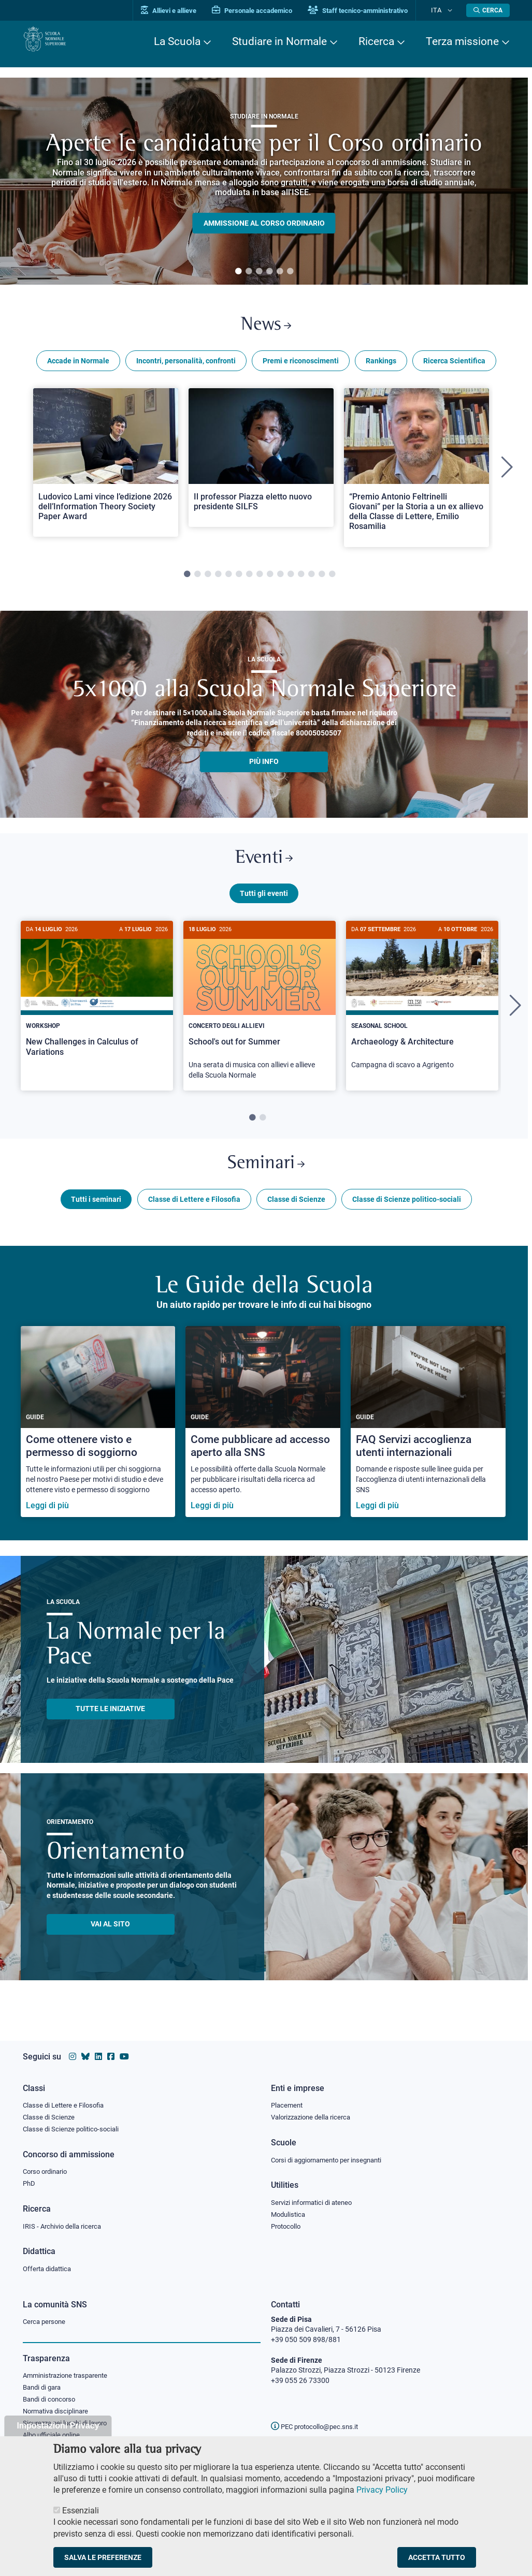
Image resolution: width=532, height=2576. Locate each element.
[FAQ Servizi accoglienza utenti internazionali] (428, 1439)
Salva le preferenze (102, 2557)
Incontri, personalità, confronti (186, 366)
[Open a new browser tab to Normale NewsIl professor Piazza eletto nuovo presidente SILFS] (261, 463)
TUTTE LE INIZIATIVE (110, 1727)
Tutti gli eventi (264, 905)
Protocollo (287, 2224)
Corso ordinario (48, 2169)
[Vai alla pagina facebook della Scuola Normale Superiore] (110, 2050)
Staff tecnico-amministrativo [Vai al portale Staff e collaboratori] (374, 10)
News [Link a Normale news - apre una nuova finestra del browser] (266, 328)
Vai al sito (110, 1942)
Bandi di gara (44, 2389)
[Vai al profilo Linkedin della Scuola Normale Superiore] (98, 2050)
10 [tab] (280, 580)
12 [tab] (301, 580)
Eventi (264, 866)
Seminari (266, 1178)
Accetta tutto (436, 2557)
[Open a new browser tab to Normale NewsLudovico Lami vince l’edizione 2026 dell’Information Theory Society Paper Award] (105, 468)
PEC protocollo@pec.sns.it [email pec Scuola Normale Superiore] (318, 2426)
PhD (29, 2181)
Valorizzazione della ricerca (314, 2112)
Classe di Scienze (296, 1217)
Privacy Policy (382, 2490)
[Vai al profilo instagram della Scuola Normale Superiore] (72, 2050)
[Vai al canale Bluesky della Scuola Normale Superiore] (85, 2050)
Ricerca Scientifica (454, 366)
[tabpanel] (264, 181)
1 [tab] (238, 272)
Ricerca (376, 41)
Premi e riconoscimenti (301, 366)
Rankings (381, 366)
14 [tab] (322, 580)
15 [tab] (332, 580)
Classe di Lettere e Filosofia (194, 1217)
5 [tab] (280, 272)
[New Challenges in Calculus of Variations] (97, 1008)
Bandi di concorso (51, 2402)
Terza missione (462, 41)
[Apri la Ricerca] (488, 10)
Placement (288, 2100)
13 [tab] (311, 580)
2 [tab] (248, 272)
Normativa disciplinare (59, 2414)
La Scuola (177, 41)
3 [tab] (259, 272)
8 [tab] (259, 580)
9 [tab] (270, 580)
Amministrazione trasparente (70, 2377)
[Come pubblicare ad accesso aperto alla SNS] (262, 1439)
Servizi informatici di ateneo (315, 2199)
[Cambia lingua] (452, 10)
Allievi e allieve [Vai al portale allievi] (184, 10)
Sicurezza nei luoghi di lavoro (69, 2427)
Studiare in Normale (279, 41)
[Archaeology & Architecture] (422, 1013)
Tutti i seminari (96, 1217)
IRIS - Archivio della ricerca (65, 2224)
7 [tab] (249, 580)
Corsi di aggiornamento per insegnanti (332, 2156)
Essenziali (80, 2510)
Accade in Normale (78, 366)
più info (264, 767)
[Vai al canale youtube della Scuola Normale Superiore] (124, 2050)
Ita (444, 10)
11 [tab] (290, 580)
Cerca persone (46, 2322)
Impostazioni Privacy (58, 2425)
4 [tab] (269, 272)
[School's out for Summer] (259, 1018)
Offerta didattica (49, 2268)
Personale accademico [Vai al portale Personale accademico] (268, 10)
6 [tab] (290, 272)
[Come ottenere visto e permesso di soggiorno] (98, 1439)
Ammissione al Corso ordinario (264, 223)
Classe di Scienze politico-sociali (406, 1217)
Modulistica (289, 2212)
